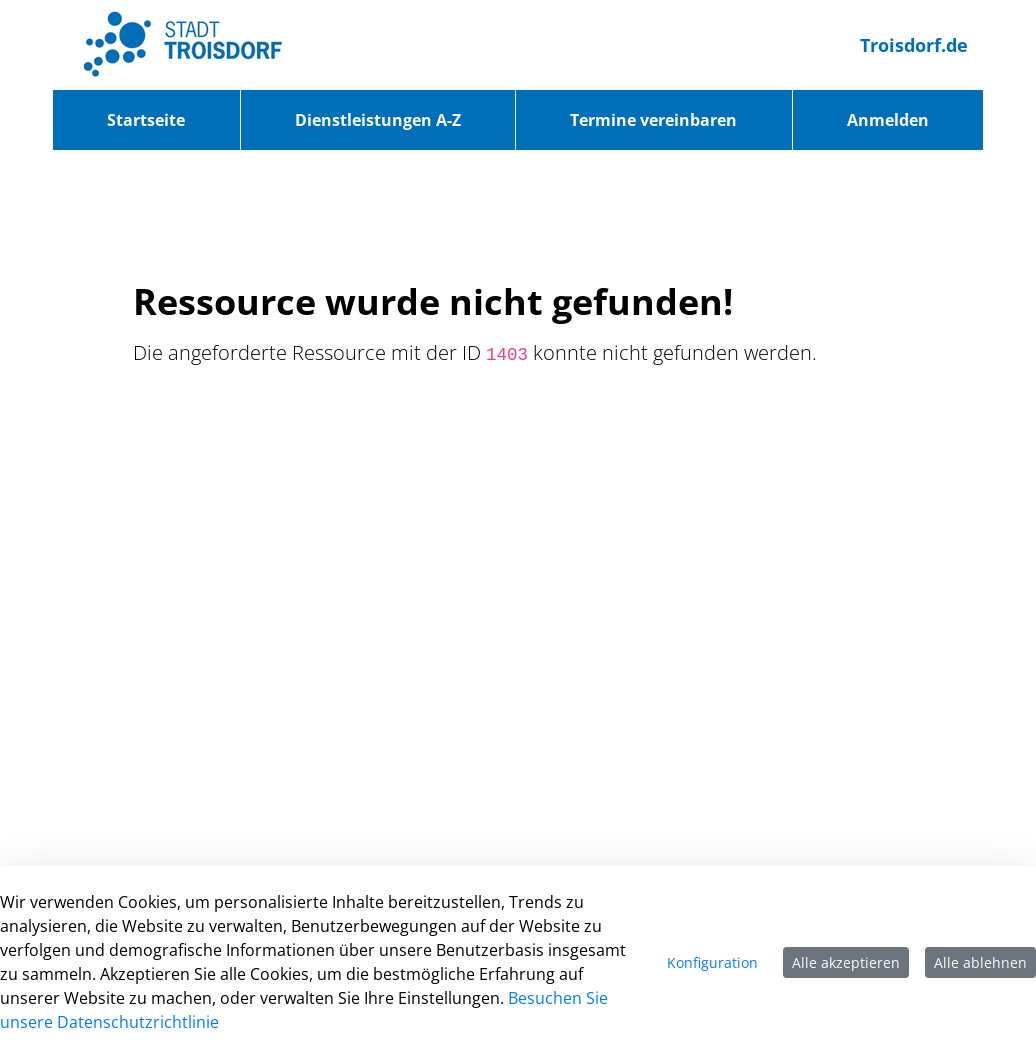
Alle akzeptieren (846, 962)
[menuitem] (146, 120)
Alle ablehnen (980, 962)
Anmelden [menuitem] (888, 120)
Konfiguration (712, 962)
